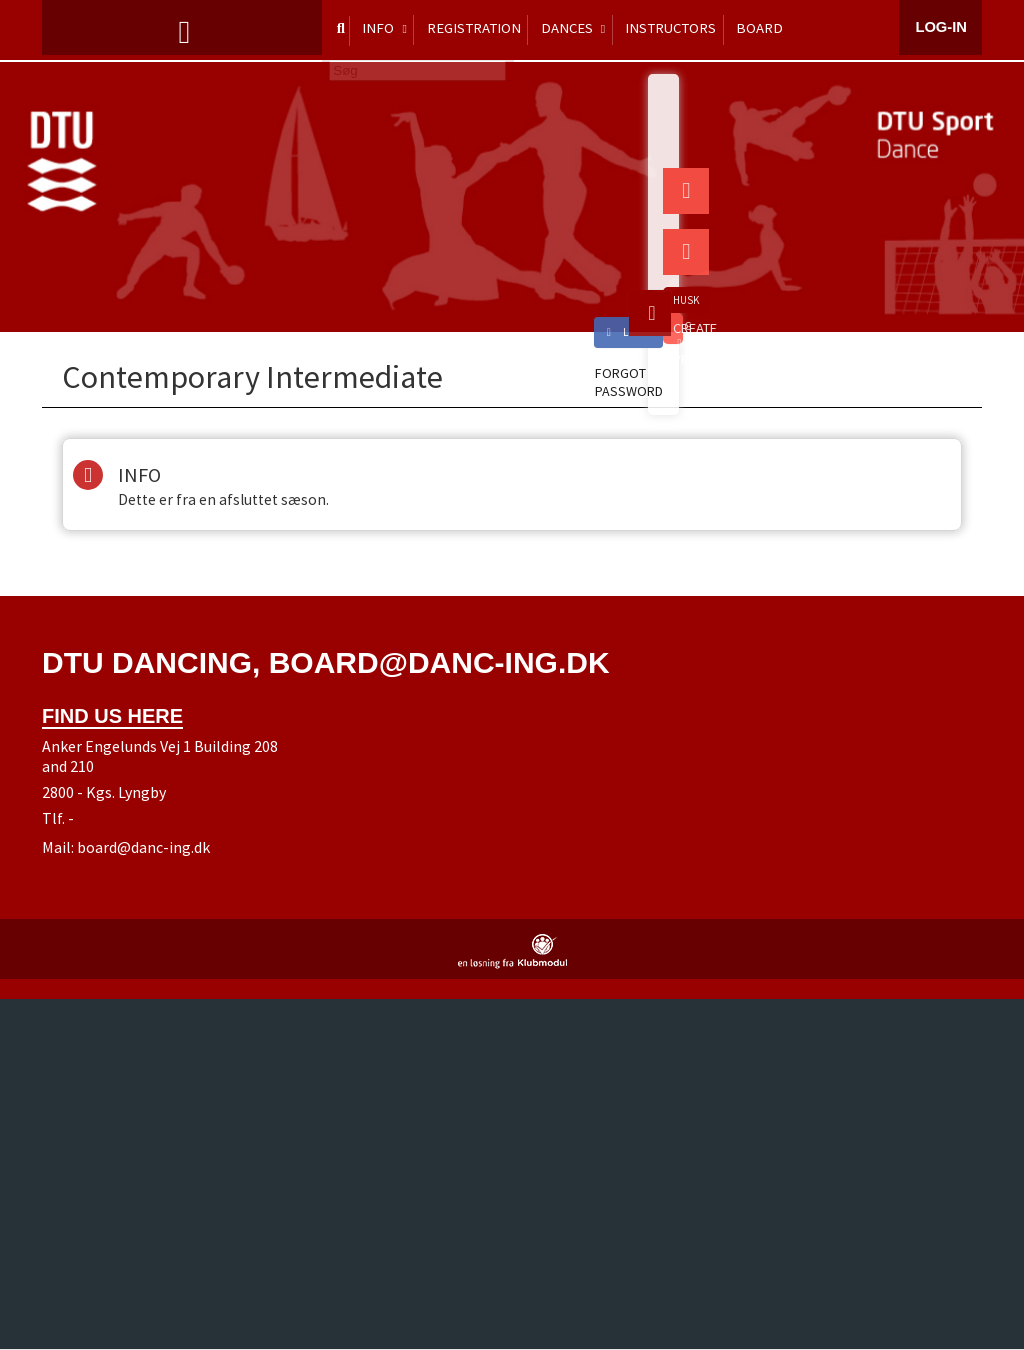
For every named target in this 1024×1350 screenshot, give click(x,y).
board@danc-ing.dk (143, 848)
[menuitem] (72, 30)
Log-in (941, 29)
